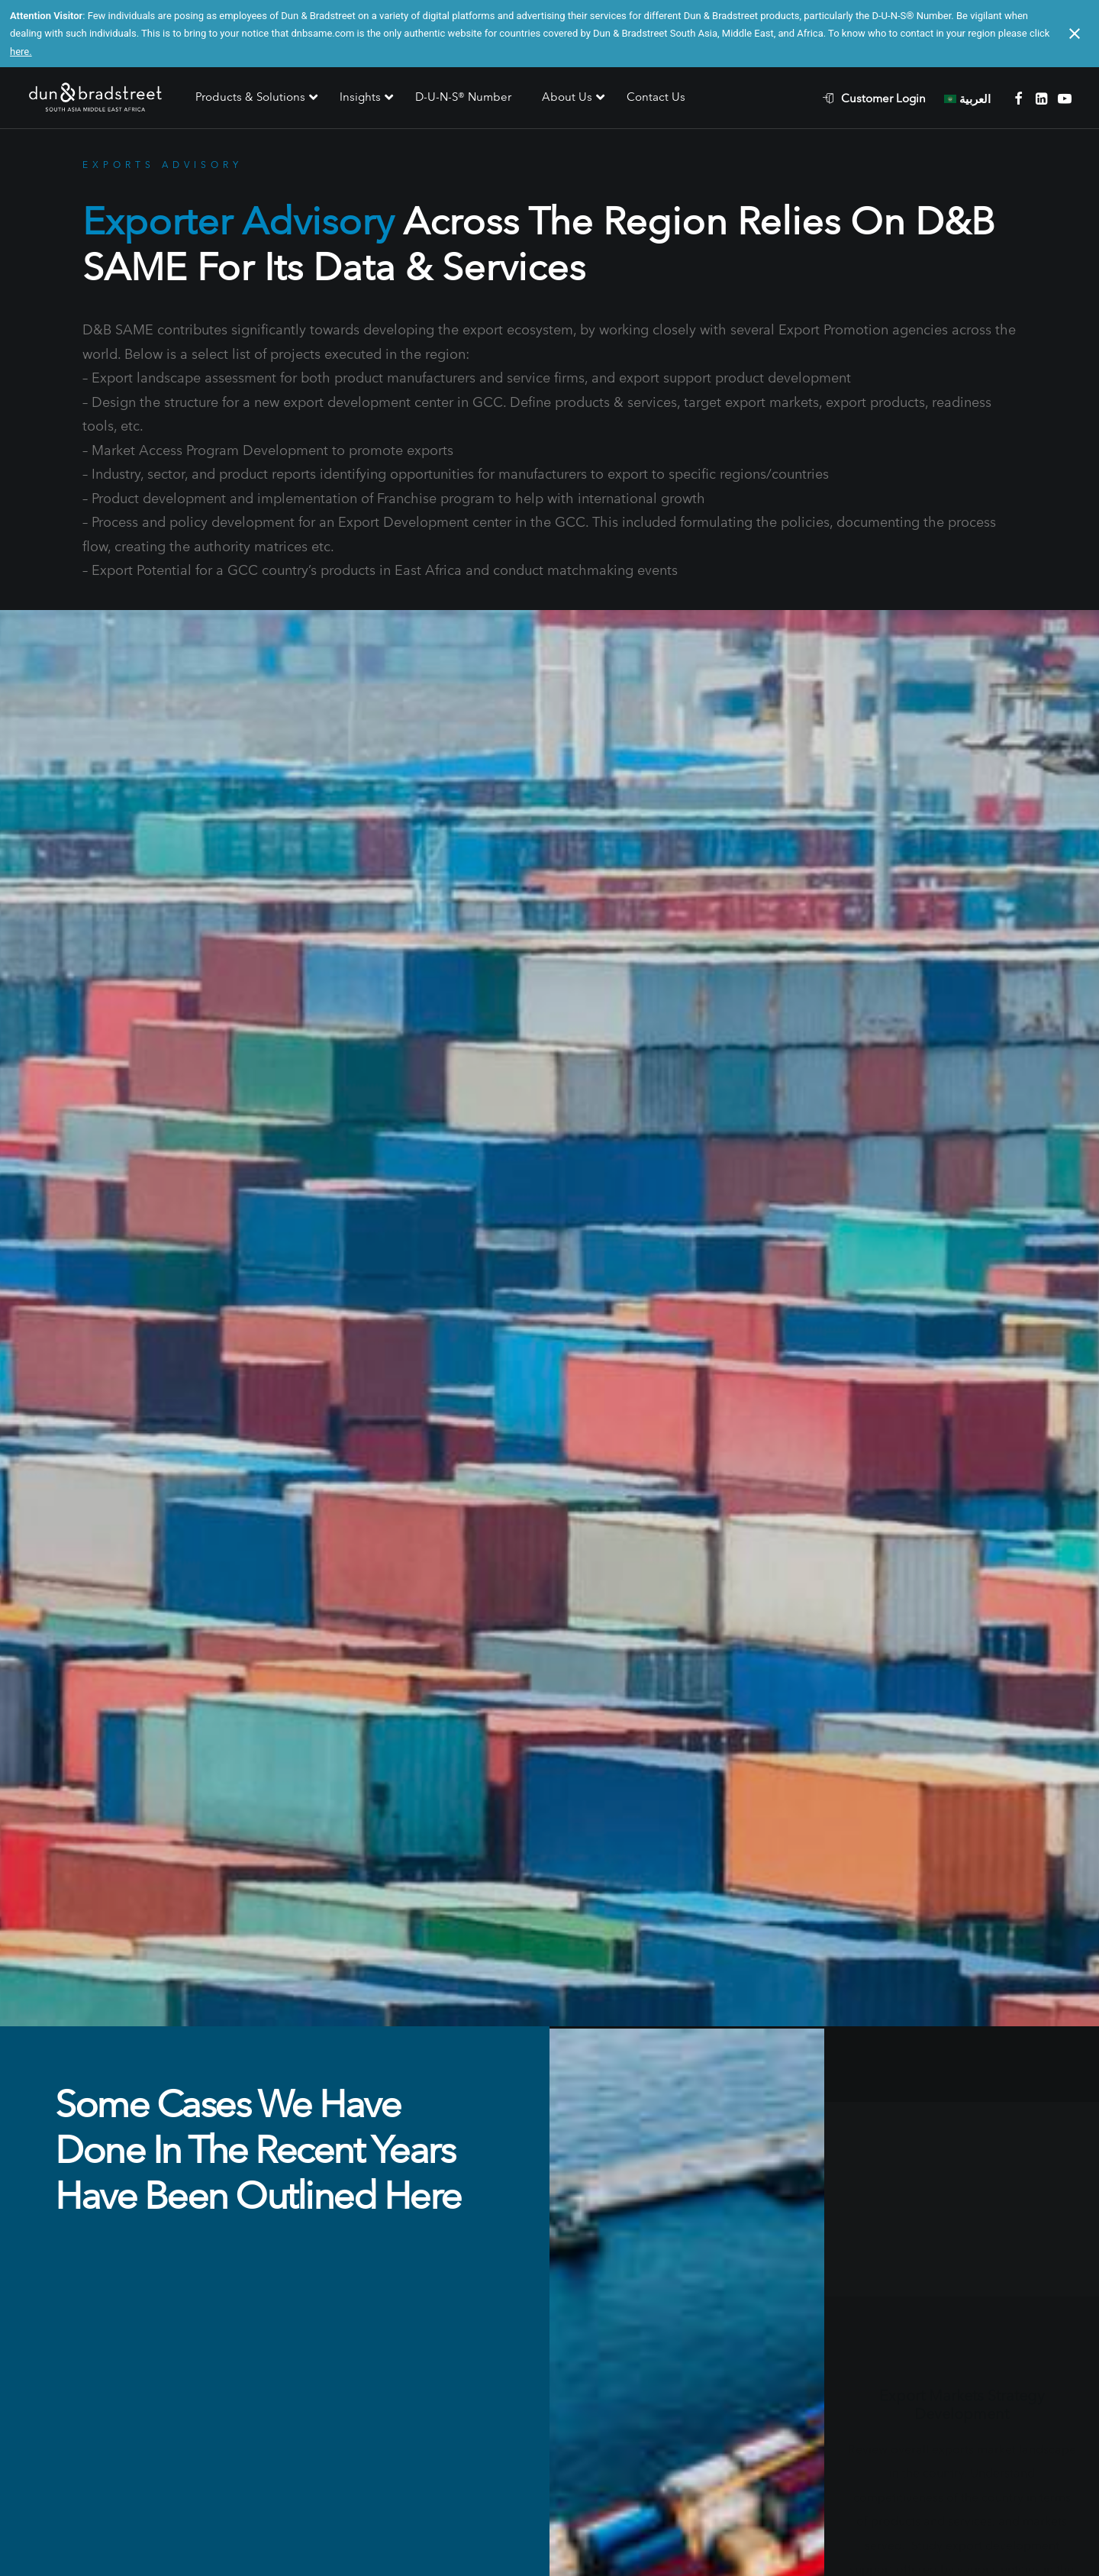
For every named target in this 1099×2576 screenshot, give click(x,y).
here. (21, 51)
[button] (1018, 98)
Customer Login (883, 98)
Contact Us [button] (549, 2344)
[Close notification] (1074, 33)
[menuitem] (882, 98)
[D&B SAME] (96, 98)
